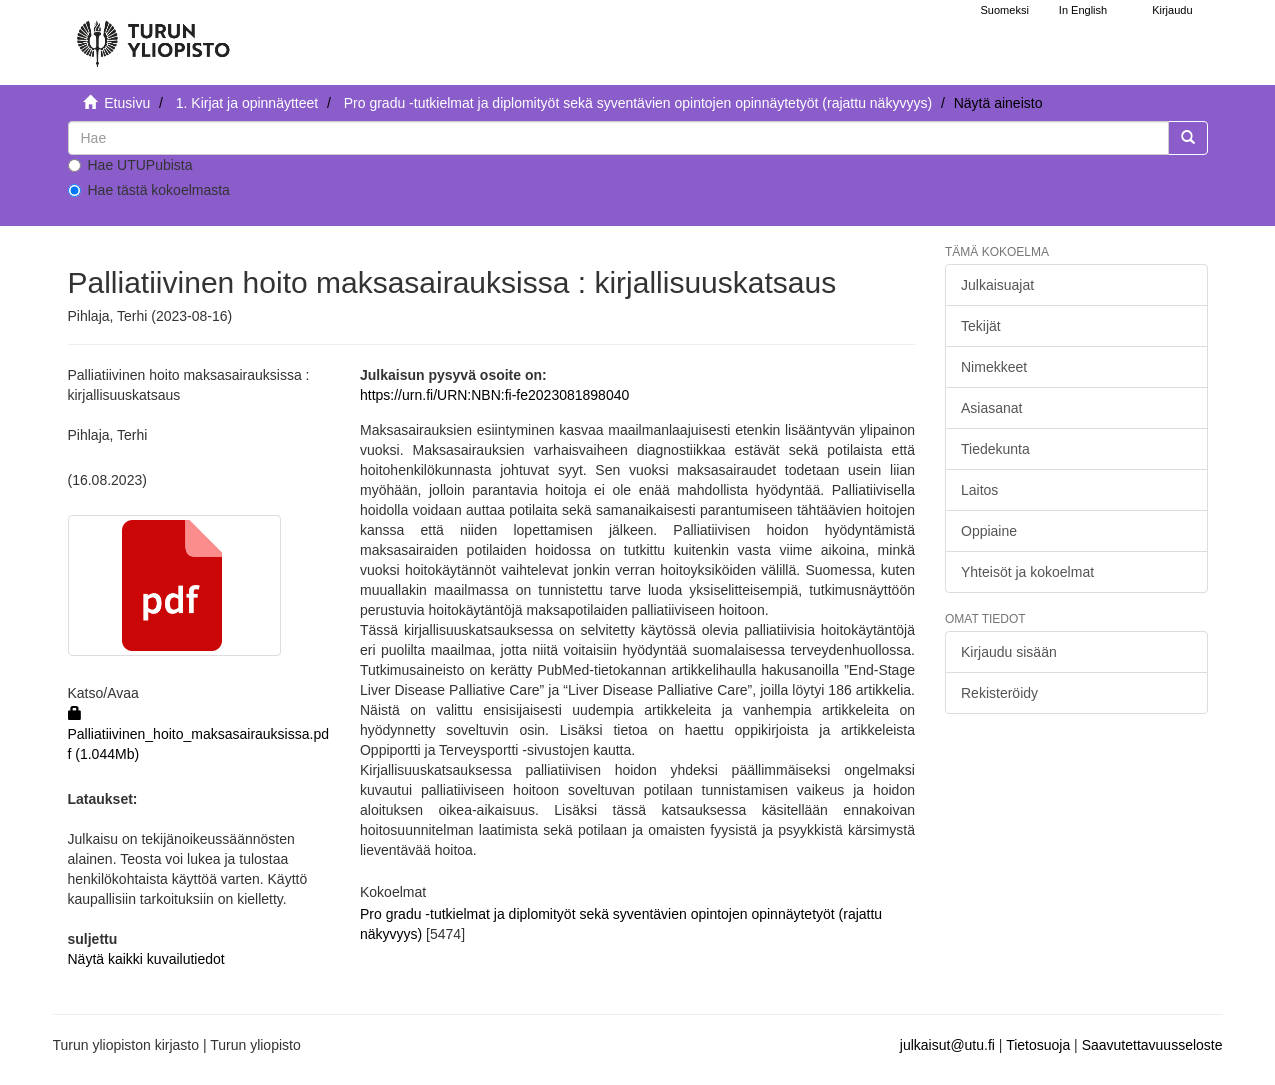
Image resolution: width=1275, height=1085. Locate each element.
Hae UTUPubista (130, 165)
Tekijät (981, 326)
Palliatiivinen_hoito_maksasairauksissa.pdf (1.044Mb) (198, 734)
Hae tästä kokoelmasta (149, 190)
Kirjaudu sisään (1009, 652)
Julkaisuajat (997, 285)
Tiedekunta (995, 449)
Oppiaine (989, 531)
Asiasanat (991, 408)
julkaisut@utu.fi (947, 1045)
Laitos (979, 490)
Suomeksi (1005, 10)
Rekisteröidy (999, 693)
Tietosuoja (1038, 1045)
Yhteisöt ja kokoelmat (1027, 572)
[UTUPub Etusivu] (153, 35)
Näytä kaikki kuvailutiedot (146, 959)
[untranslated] (618, 138)
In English (1083, 10)
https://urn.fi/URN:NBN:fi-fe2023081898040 (494, 395)
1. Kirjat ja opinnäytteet (247, 103)
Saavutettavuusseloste (1152, 1045)
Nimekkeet (994, 367)
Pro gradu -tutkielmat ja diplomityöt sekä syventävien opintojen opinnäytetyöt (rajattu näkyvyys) (638, 103)
